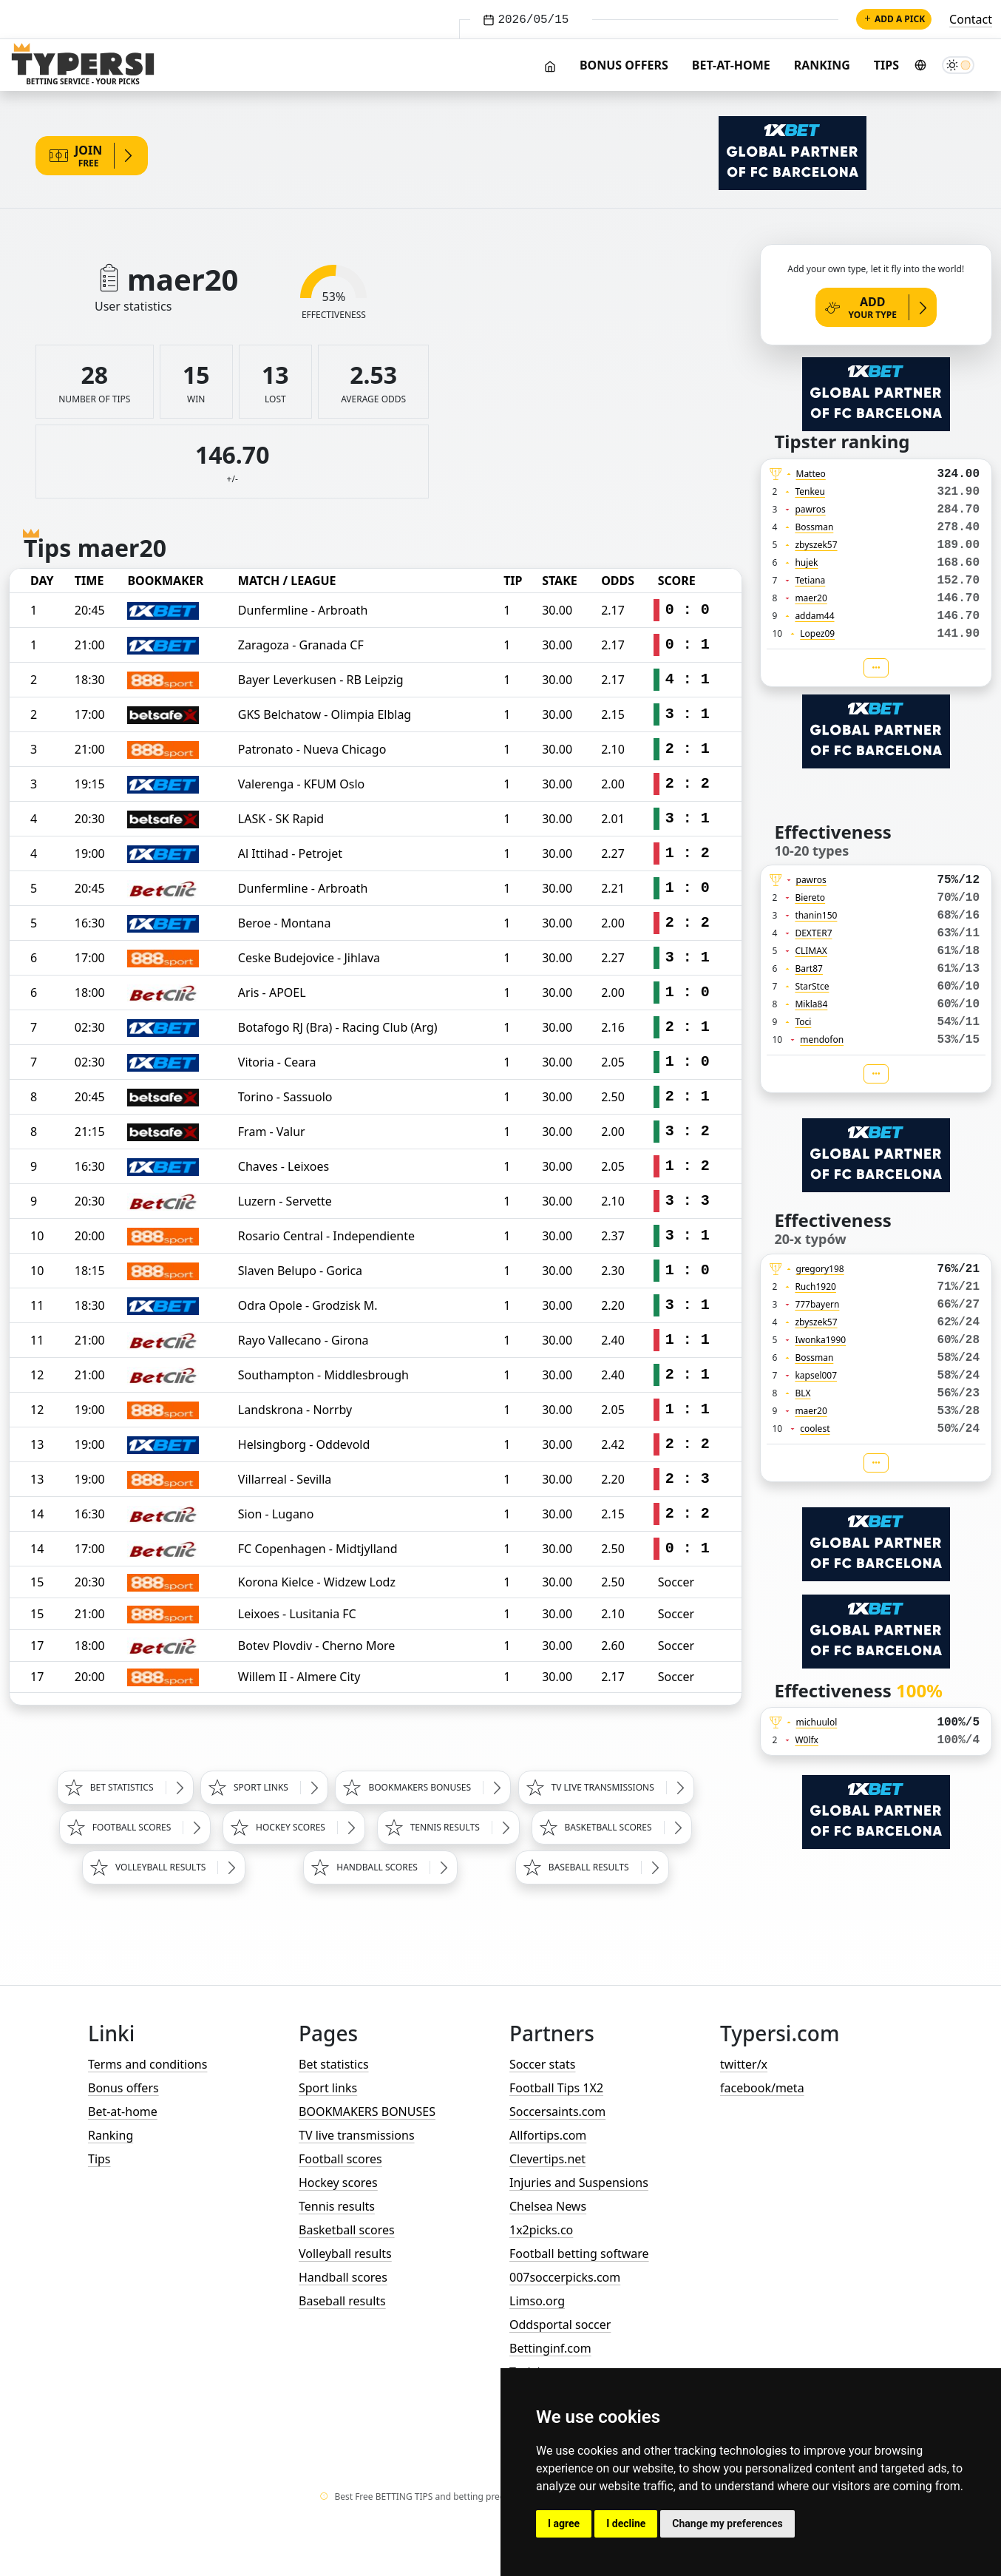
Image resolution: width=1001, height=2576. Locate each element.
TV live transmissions (357, 2135)
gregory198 (820, 1268)
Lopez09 (817, 633)
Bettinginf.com (550, 2348)
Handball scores (343, 2277)
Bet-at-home (731, 65)
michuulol (817, 1722)
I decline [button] (625, 2523)
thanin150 (816, 915)
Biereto (810, 897)
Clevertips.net (547, 2159)
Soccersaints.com (557, 2111)
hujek (806, 562)
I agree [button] (564, 2523)
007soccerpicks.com (564, 2277)
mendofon (822, 1039)
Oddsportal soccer (560, 2324)
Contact (970, 19)
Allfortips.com (547, 2135)
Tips (886, 65)
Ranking (822, 65)
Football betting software (579, 2253)
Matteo (811, 473)
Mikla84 (811, 1004)
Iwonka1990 (820, 1339)
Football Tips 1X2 (556, 2088)
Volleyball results (345, 2253)
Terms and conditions (147, 2064)
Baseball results (342, 2301)
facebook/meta (762, 2088)
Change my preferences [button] (727, 2523)
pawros (810, 509)
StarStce (812, 986)
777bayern (817, 1304)
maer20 (811, 598)
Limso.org (537, 2301)
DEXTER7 (813, 933)
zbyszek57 (816, 544)
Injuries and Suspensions (578, 2182)
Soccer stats (542, 2064)
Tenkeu (810, 491)
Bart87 (809, 968)
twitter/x (743, 2064)
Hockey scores (338, 2182)
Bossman (814, 527)
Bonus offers (624, 65)
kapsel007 (816, 1375)
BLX (802, 1393)
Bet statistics (334, 2064)
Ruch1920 (815, 1286)
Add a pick (894, 19)
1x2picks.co (541, 2230)
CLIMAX (811, 950)
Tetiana (810, 580)
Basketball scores (347, 2230)
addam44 (814, 615)
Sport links (328, 2088)
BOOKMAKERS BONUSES (367, 2111)
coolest (814, 1428)
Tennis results (337, 2206)
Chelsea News (547, 2206)
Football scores (340, 2159)
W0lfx (806, 1740)
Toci (803, 1021)
